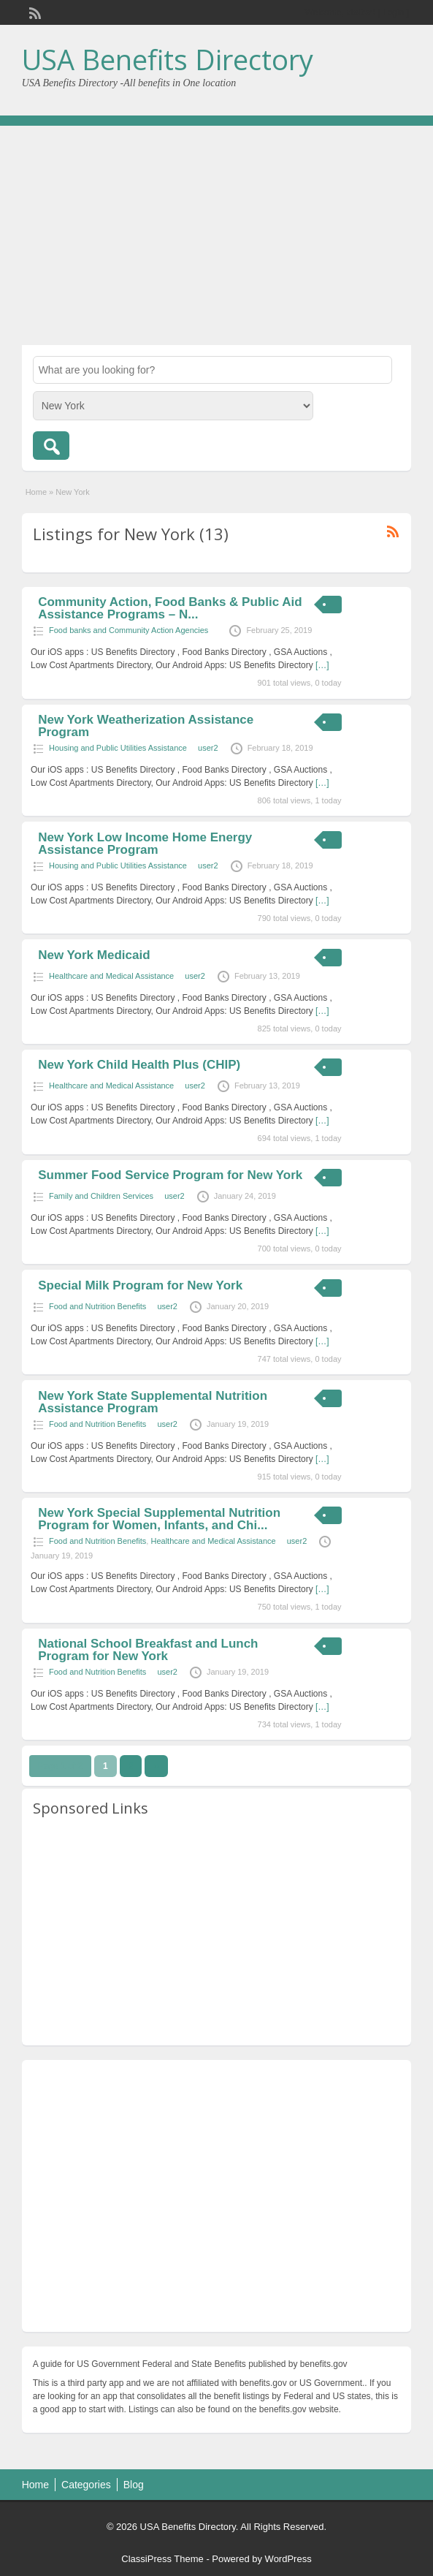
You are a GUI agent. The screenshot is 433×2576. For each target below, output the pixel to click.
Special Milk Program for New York (140, 1285)
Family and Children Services (101, 1196)
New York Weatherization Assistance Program (145, 726)
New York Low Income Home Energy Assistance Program (145, 843)
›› (156, 1766)
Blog (133, 2484)
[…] (322, 665)
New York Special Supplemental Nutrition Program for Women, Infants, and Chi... (159, 1519)
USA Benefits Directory (167, 59)
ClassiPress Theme (162, 2558)
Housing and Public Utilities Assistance (118, 747)
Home (36, 492)
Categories (86, 2484)
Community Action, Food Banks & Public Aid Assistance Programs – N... (170, 608)
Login (393, 12)
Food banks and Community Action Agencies (128, 630)
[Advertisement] (216, 235)
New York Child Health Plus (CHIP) (139, 1065)
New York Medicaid (94, 955)
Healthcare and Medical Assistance (111, 975)
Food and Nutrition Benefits (97, 1306)
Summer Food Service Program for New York (170, 1175)
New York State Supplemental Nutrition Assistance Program (152, 1402)
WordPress (288, 2558)
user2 (208, 747)
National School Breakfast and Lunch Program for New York (148, 1650)
